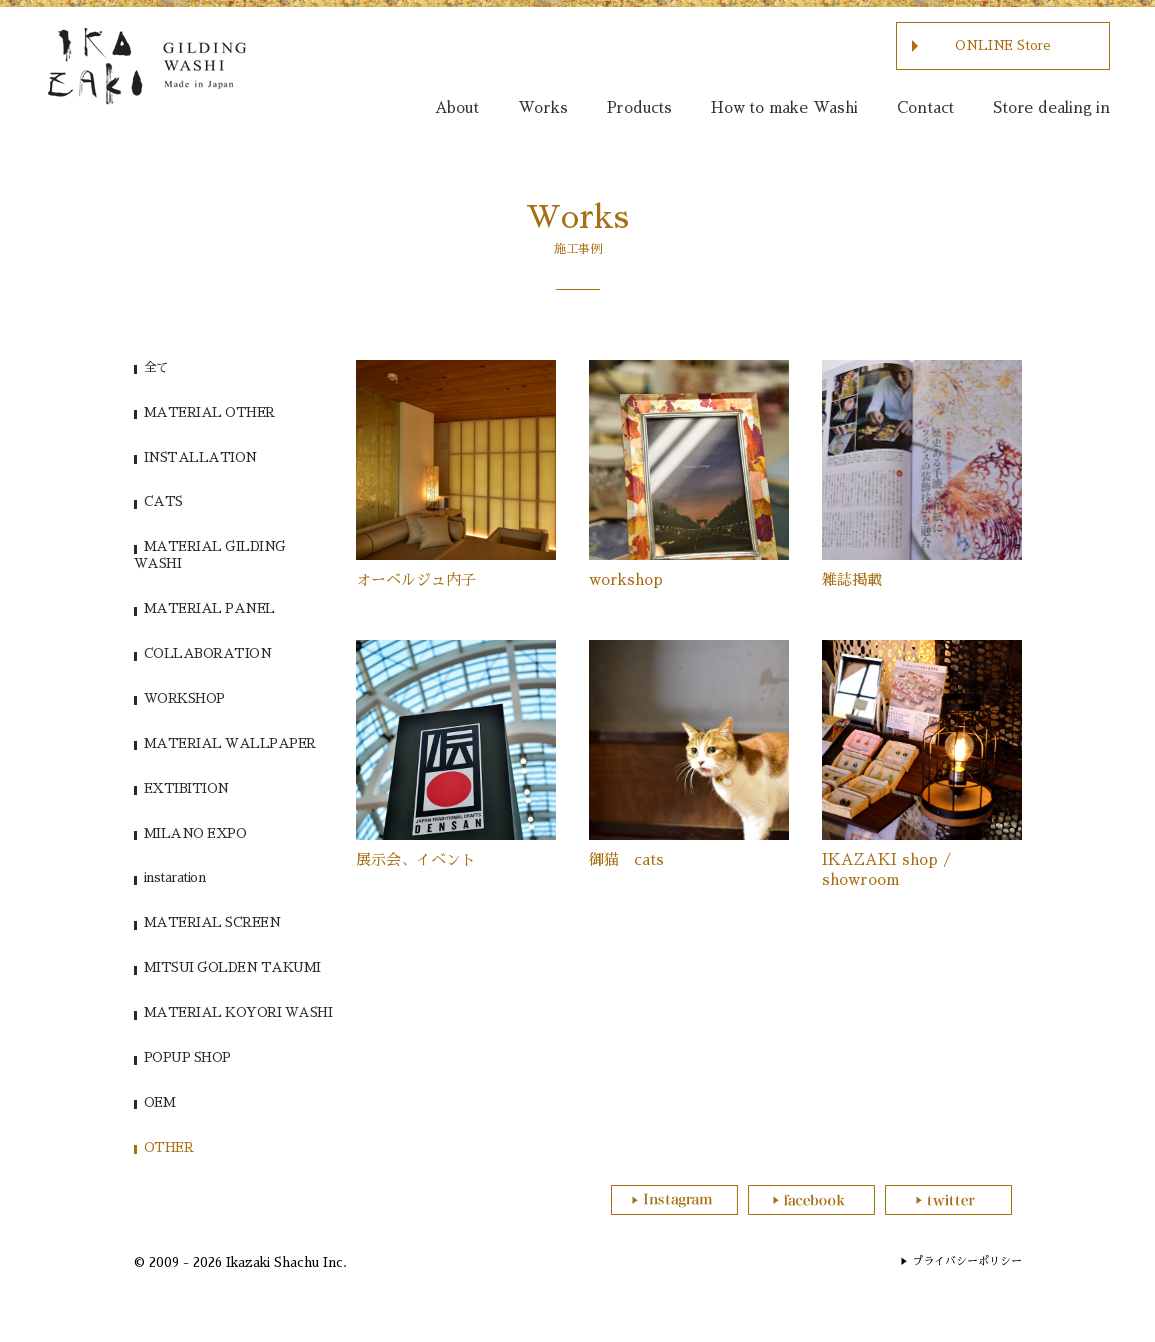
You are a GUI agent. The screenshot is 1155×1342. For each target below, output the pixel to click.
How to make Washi (784, 107)
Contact (926, 107)
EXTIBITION (186, 788)
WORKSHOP (184, 698)
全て (156, 367)
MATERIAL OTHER (209, 412)
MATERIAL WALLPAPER (230, 743)
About (457, 107)
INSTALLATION (200, 457)
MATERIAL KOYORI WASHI (238, 1012)
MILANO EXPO (195, 833)
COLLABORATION (208, 653)
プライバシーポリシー (967, 1261)
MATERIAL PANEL (209, 608)
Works (543, 107)
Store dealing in (1051, 107)
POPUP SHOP (187, 1057)
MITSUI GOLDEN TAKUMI (232, 967)
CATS (163, 501)
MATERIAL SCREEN (212, 922)
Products (639, 107)
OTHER (169, 1147)
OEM (160, 1102)
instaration (175, 877)
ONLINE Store (1003, 45)
